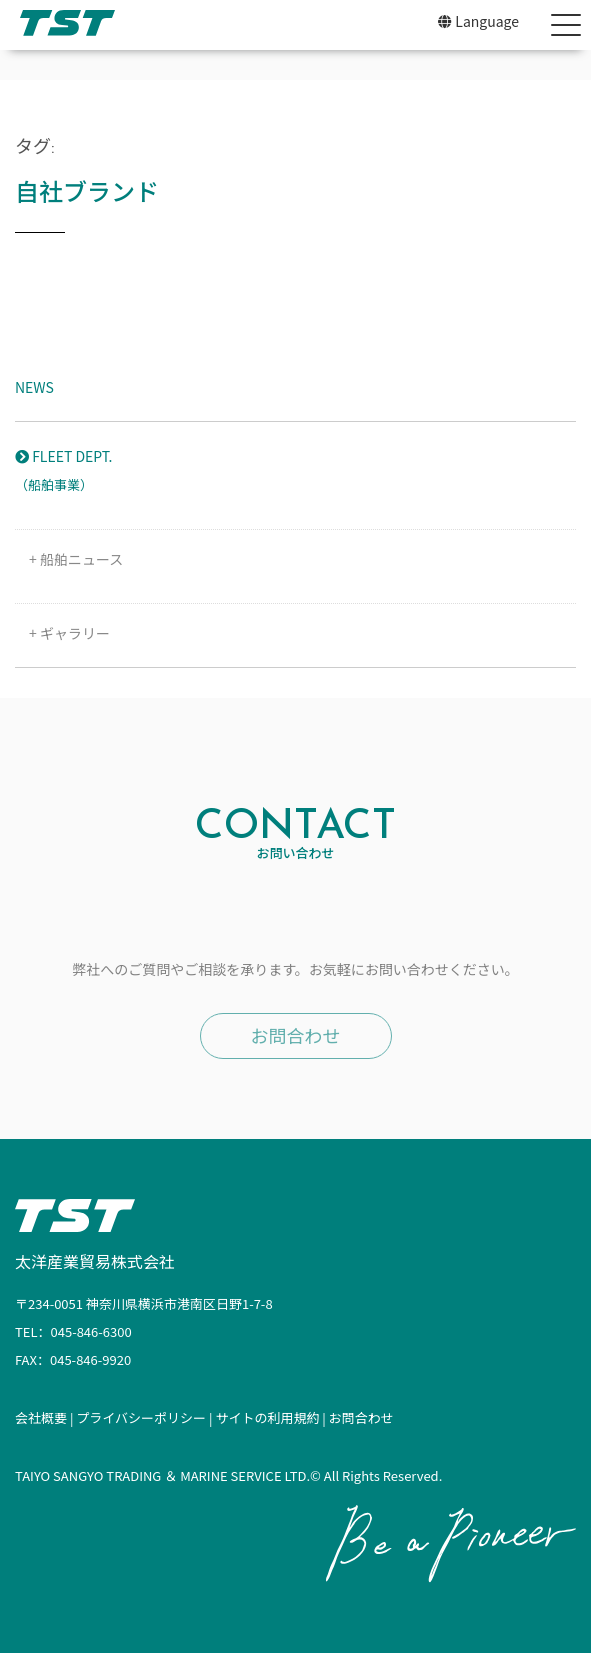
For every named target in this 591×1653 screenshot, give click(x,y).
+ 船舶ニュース (69, 559)
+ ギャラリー (62, 633)
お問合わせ (296, 1035)
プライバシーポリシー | (145, 1417)
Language (478, 21)
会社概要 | (45, 1417)
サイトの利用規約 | (271, 1417)
